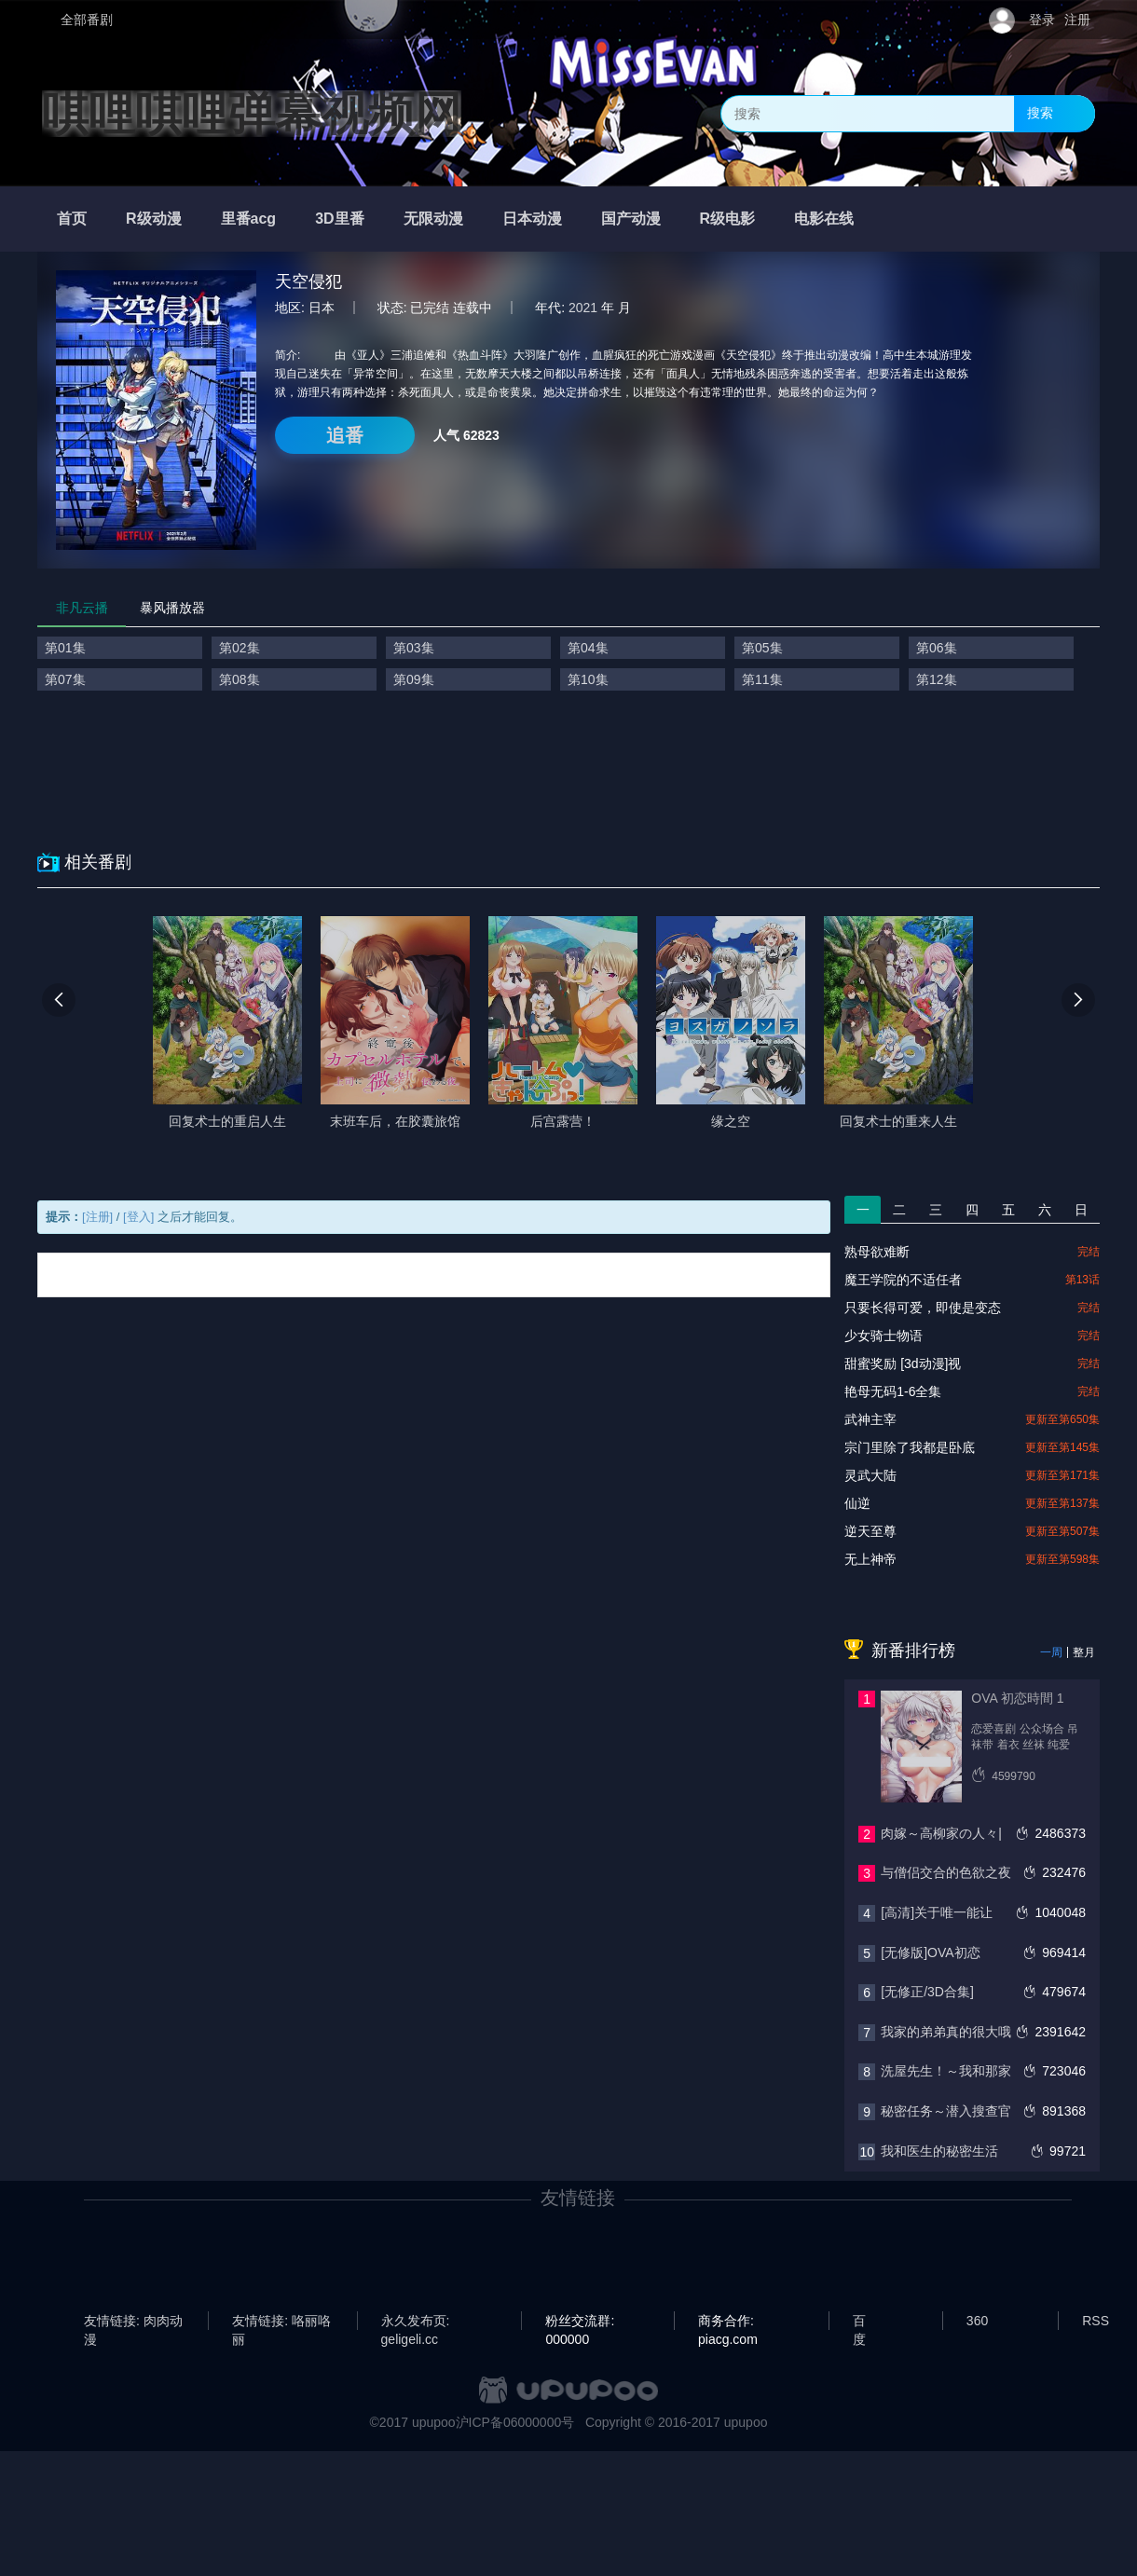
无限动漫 (433, 218)
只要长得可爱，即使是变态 (922, 1307)
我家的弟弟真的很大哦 (946, 2031)
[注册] (97, 1217)
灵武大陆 (870, 1475)
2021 (582, 307)
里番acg (249, 218)
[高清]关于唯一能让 (937, 1912)
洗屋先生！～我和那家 (946, 2070)
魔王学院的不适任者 (903, 1279)
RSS (1095, 2320)
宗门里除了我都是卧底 (909, 1447)
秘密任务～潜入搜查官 (946, 2110)
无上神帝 (870, 1559)
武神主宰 (870, 1419)
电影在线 (824, 218)
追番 (344, 435)
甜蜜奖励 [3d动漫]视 (902, 1363)
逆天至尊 (870, 1531)
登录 (1042, 19)
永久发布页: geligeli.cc (415, 2321)
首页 (72, 218)
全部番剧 (87, 19)
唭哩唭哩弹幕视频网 (251, 114)
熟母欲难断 (877, 1251)
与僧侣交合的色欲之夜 (946, 1872)
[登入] (138, 1217)
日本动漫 (532, 218)
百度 (859, 2321)
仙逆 (857, 1503)
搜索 (1040, 112)
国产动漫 (631, 218)
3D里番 (339, 218)
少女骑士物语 (883, 1335)
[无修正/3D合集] (927, 1991)
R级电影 (728, 218)
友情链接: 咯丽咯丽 (281, 2321)
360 (977, 2320)
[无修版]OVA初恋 (930, 1952)
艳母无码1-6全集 (892, 1391)
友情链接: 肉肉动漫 (133, 2321)
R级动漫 (154, 218)
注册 (1077, 19)
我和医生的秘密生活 (939, 2151)
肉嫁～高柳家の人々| (941, 1833)
